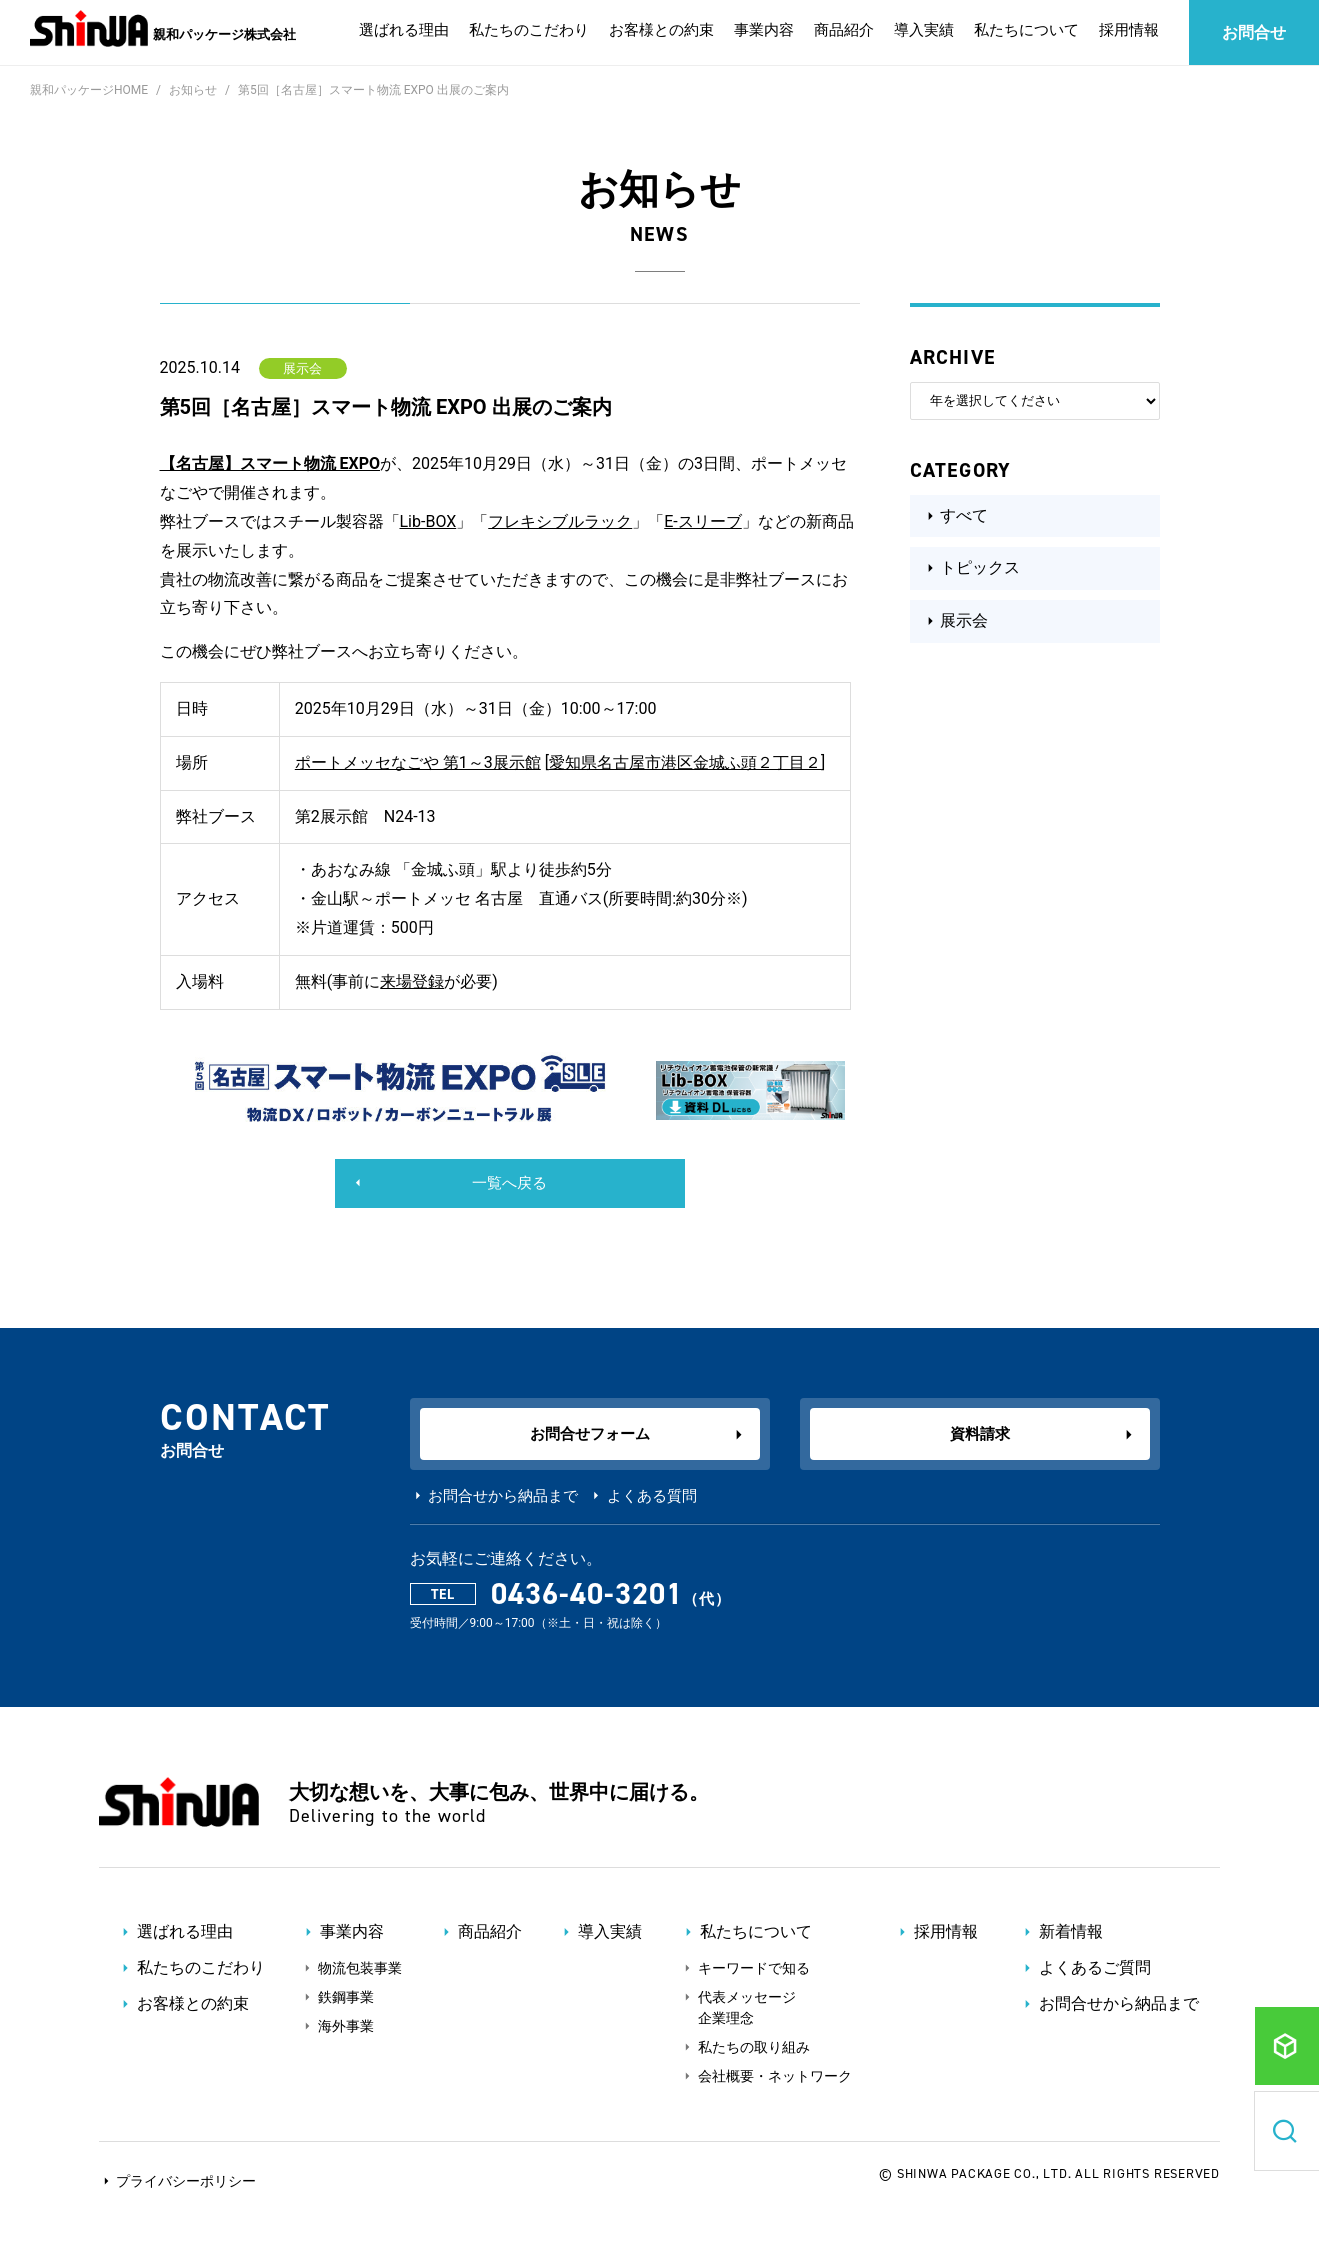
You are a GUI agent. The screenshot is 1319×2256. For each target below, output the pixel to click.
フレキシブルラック (560, 521)
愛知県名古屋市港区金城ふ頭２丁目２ (685, 762)
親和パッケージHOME (89, 90)
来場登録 (412, 981)
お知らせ (193, 90)
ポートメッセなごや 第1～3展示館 (418, 762)
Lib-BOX (428, 521)
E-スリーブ (703, 521)
